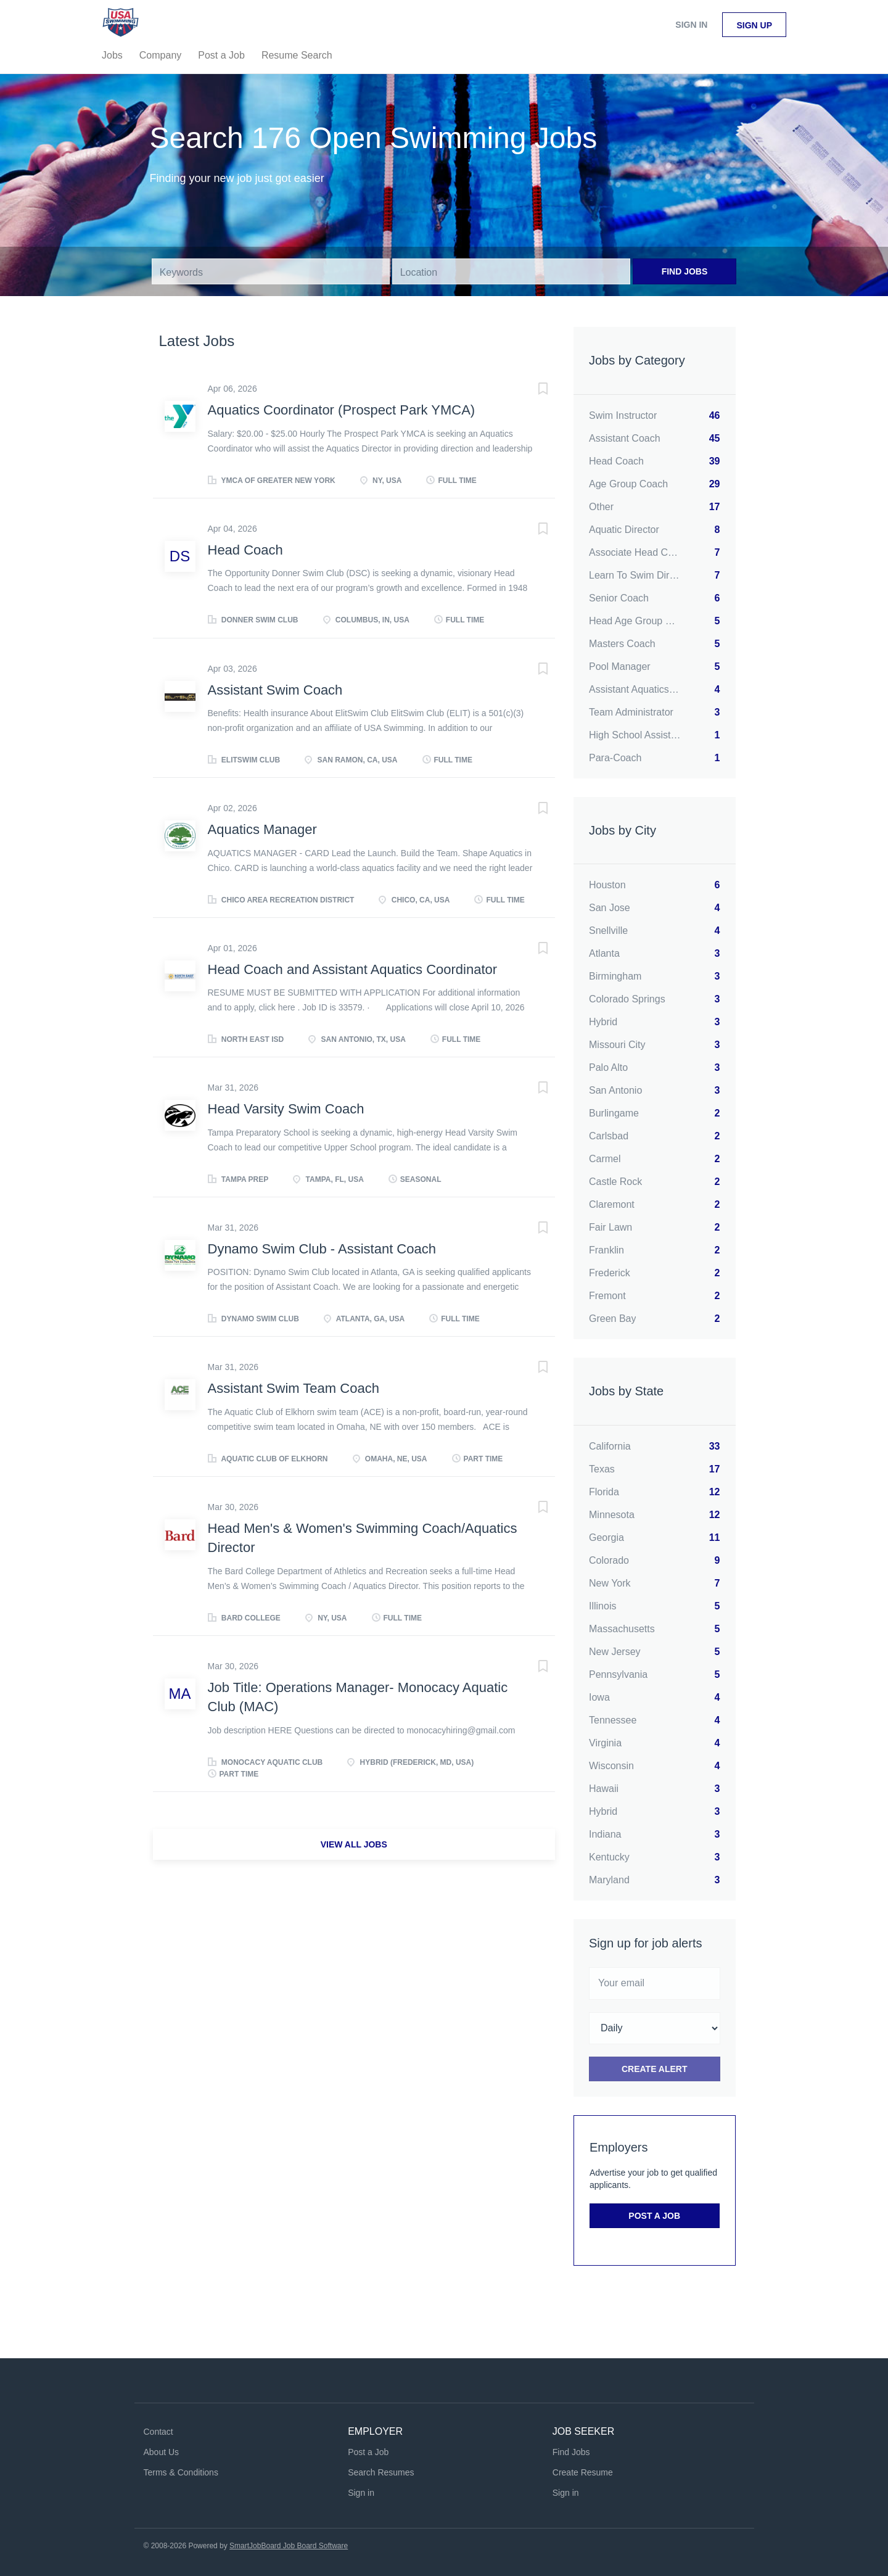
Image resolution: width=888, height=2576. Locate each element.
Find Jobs (685, 271)
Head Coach (245, 550)
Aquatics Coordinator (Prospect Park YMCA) (341, 410)
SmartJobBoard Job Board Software (288, 2545)
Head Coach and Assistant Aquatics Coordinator (353, 969)
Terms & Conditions (181, 2472)
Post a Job (654, 2216)
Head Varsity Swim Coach (286, 1109)
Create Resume (583, 2472)
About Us (161, 2452)
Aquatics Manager (262, 829)
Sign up (754, 25)
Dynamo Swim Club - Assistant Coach (322, 1249)
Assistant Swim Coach (275, 690)
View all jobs (354, 1844)
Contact (158, 2432)
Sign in (691, 25)
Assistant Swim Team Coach (293, 1388)
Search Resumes (381, 2472)
